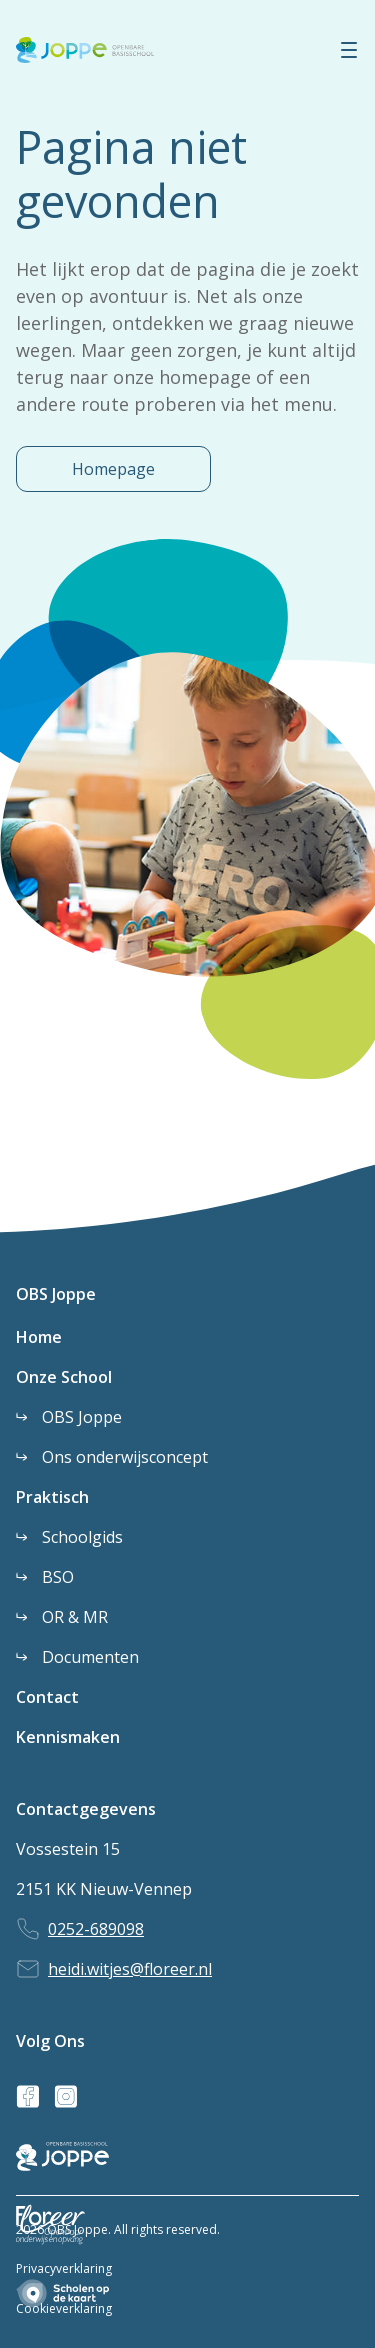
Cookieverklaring (64, 2308)
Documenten (90, 1657)
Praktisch (52, 1497)
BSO (58, 1577)
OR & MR (75, 1617)
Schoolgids (82, 1537)
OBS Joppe (56, 1294)
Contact (47, 1697)
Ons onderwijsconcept (125, 1457)
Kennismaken (68, 1737)
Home (39, 1337)
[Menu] (349, 50)
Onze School (64, 1377)
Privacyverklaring (64, 2268)
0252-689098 (96, 1929)
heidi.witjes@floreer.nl (130, 1969)
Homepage (113, 469)
